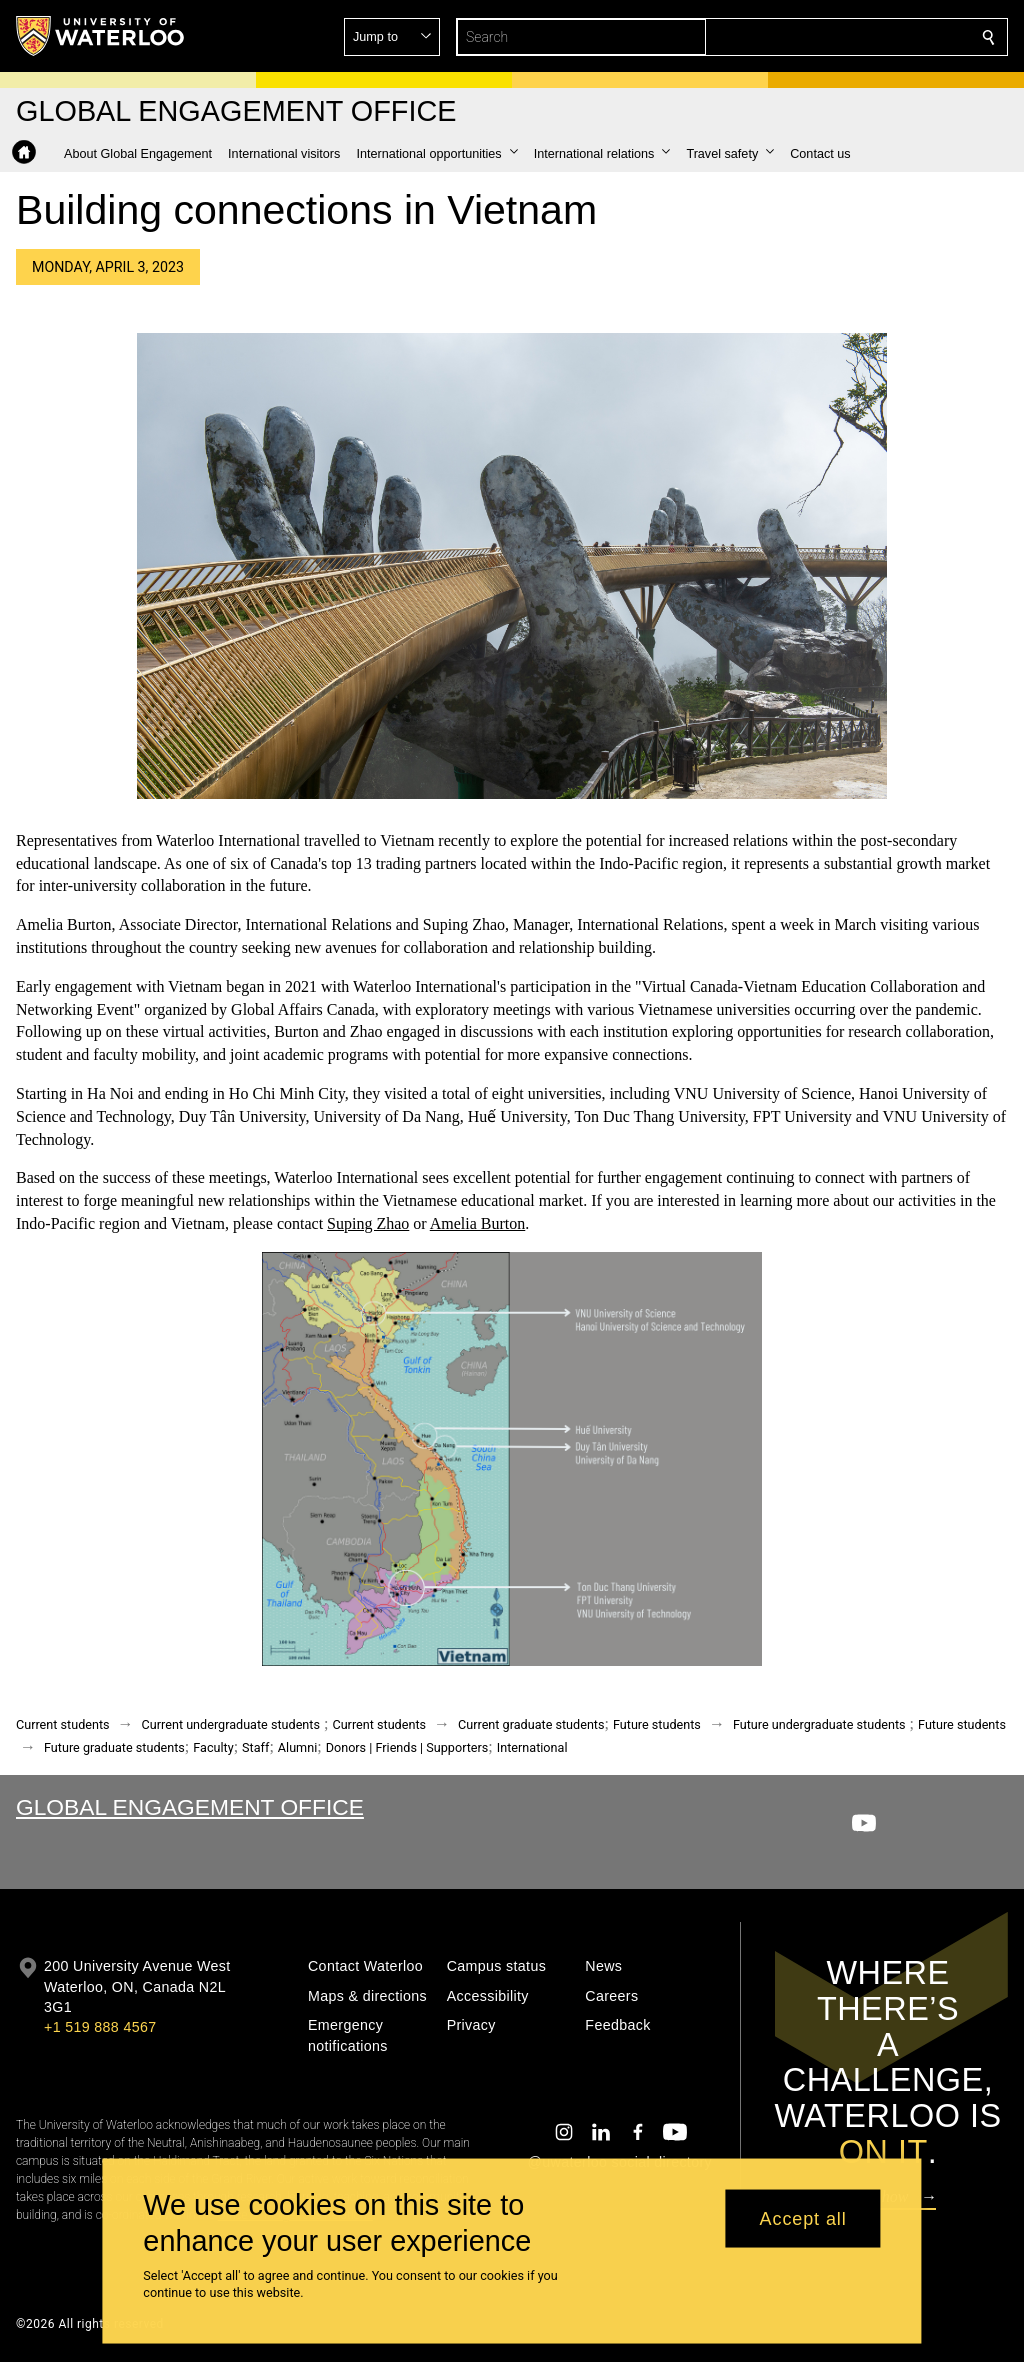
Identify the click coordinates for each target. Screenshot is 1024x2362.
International (532, 1747)
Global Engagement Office (190, 1807)
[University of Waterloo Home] (101, 36)
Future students (657, 1724)
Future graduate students (114, 1747)
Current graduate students (531, 1724)
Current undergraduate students (231, 1724)
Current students (63, 1724)
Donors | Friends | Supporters (407, 1747)
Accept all (803, 2218)
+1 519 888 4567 (100, 2027)
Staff (255, 1747)
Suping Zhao (368, 1223)
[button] (844, 37)
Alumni (297, 1747)
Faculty (213, 1747)
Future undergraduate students (819, 1724)
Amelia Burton (478, 1223)
